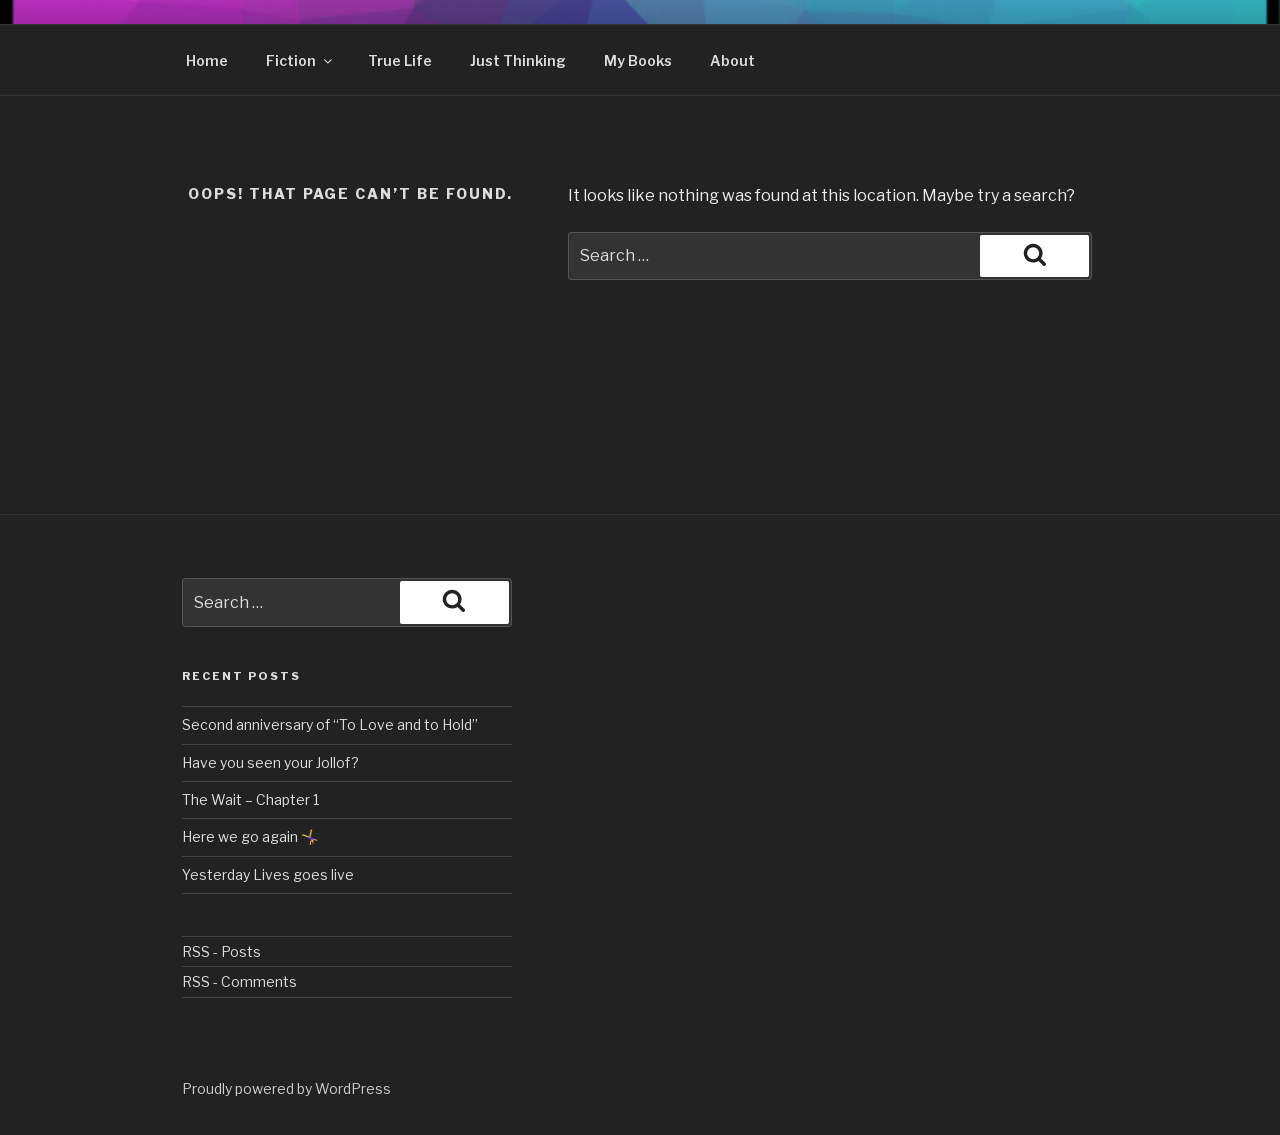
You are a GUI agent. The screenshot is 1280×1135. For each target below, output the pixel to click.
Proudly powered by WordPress (286, 1088)
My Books (638, 60)
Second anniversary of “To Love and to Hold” (330, 724)
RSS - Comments (239, 981)
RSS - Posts (221, 951)
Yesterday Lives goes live (268, 874)
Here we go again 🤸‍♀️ (250, 836)
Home (207, 60)
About (732, 60)
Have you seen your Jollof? (270, 762)
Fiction (300, 60)
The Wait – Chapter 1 (250, 799)
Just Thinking (518, 60)
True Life (400, 60)
